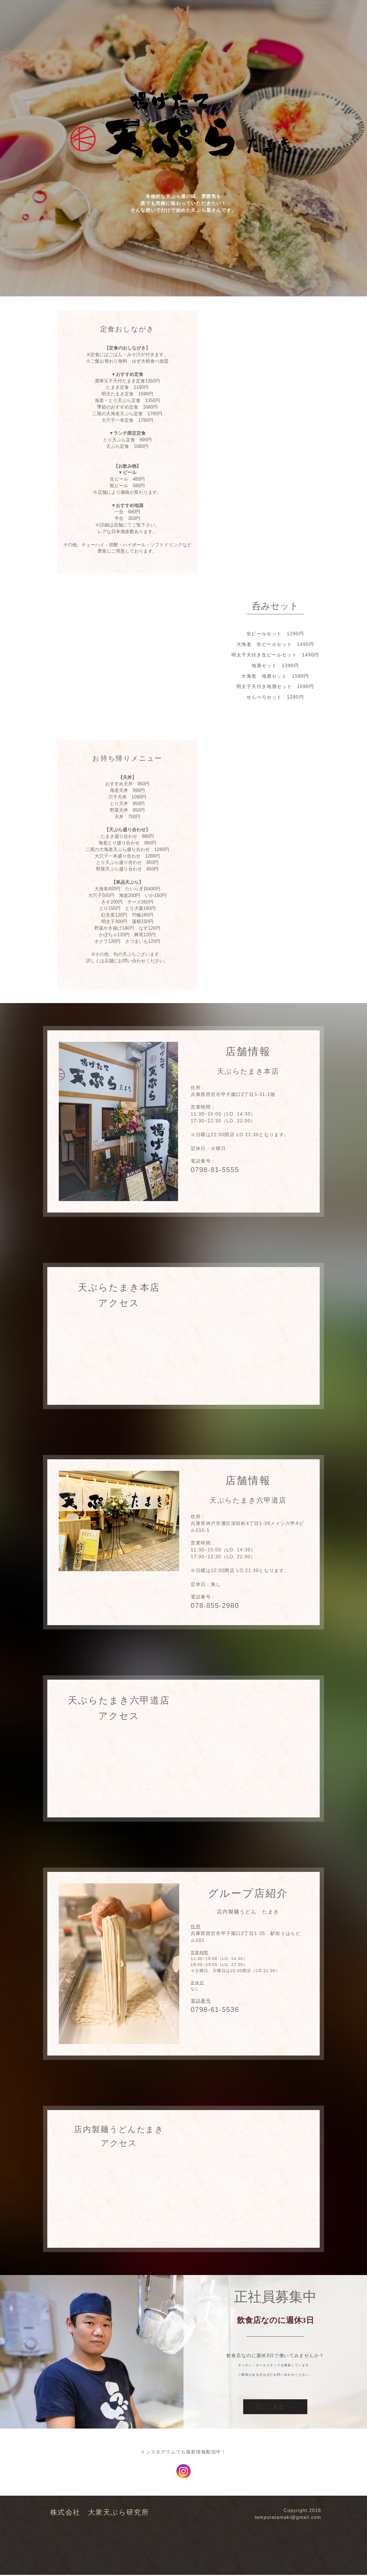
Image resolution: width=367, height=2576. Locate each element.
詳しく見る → (275, 2407)
